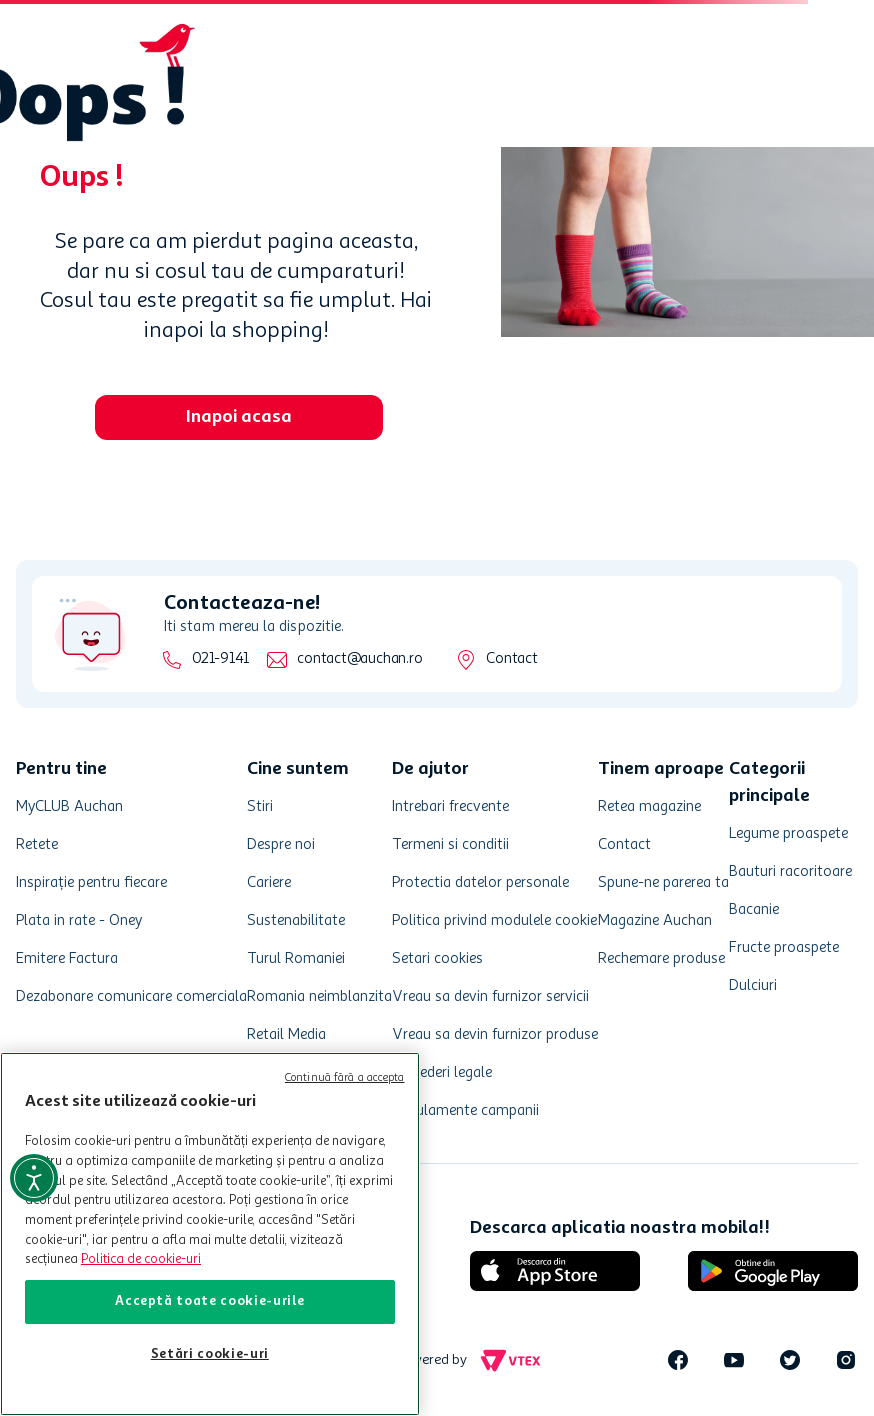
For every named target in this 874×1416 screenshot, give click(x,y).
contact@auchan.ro (359, 659)
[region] (210, 1234)
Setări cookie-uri (210, 1354)
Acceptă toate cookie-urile (209, 1301)
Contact (511, 659)
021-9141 (220, 659)
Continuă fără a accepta (345, 1078)
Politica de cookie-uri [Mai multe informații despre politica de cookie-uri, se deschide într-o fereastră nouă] (141, 1259)
